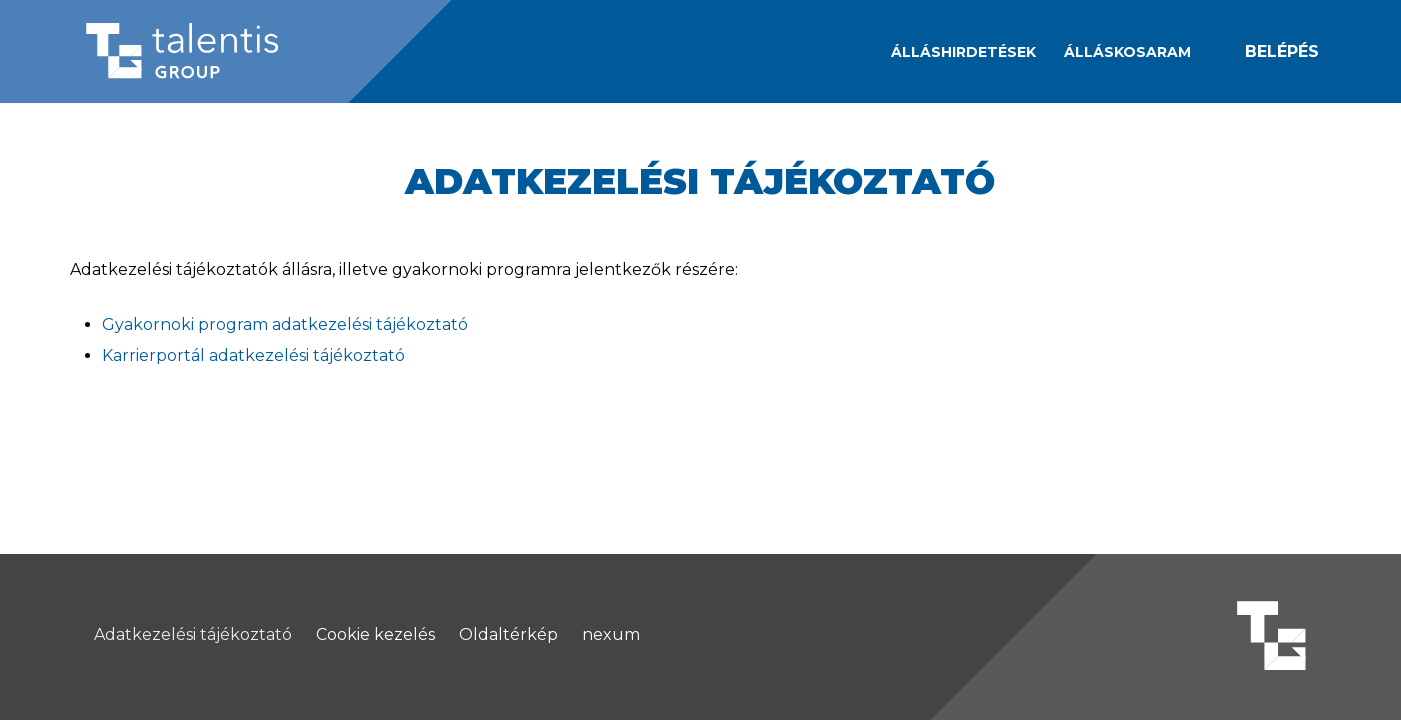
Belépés (1282, 51)
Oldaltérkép (508, 635)
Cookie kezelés (375, 635)
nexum (611, 635)
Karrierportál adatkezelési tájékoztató (253, 355)
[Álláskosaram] (1127, 52)
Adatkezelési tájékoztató (193, 635)
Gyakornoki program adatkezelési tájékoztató (285, 324)
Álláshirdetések (963, 52)
